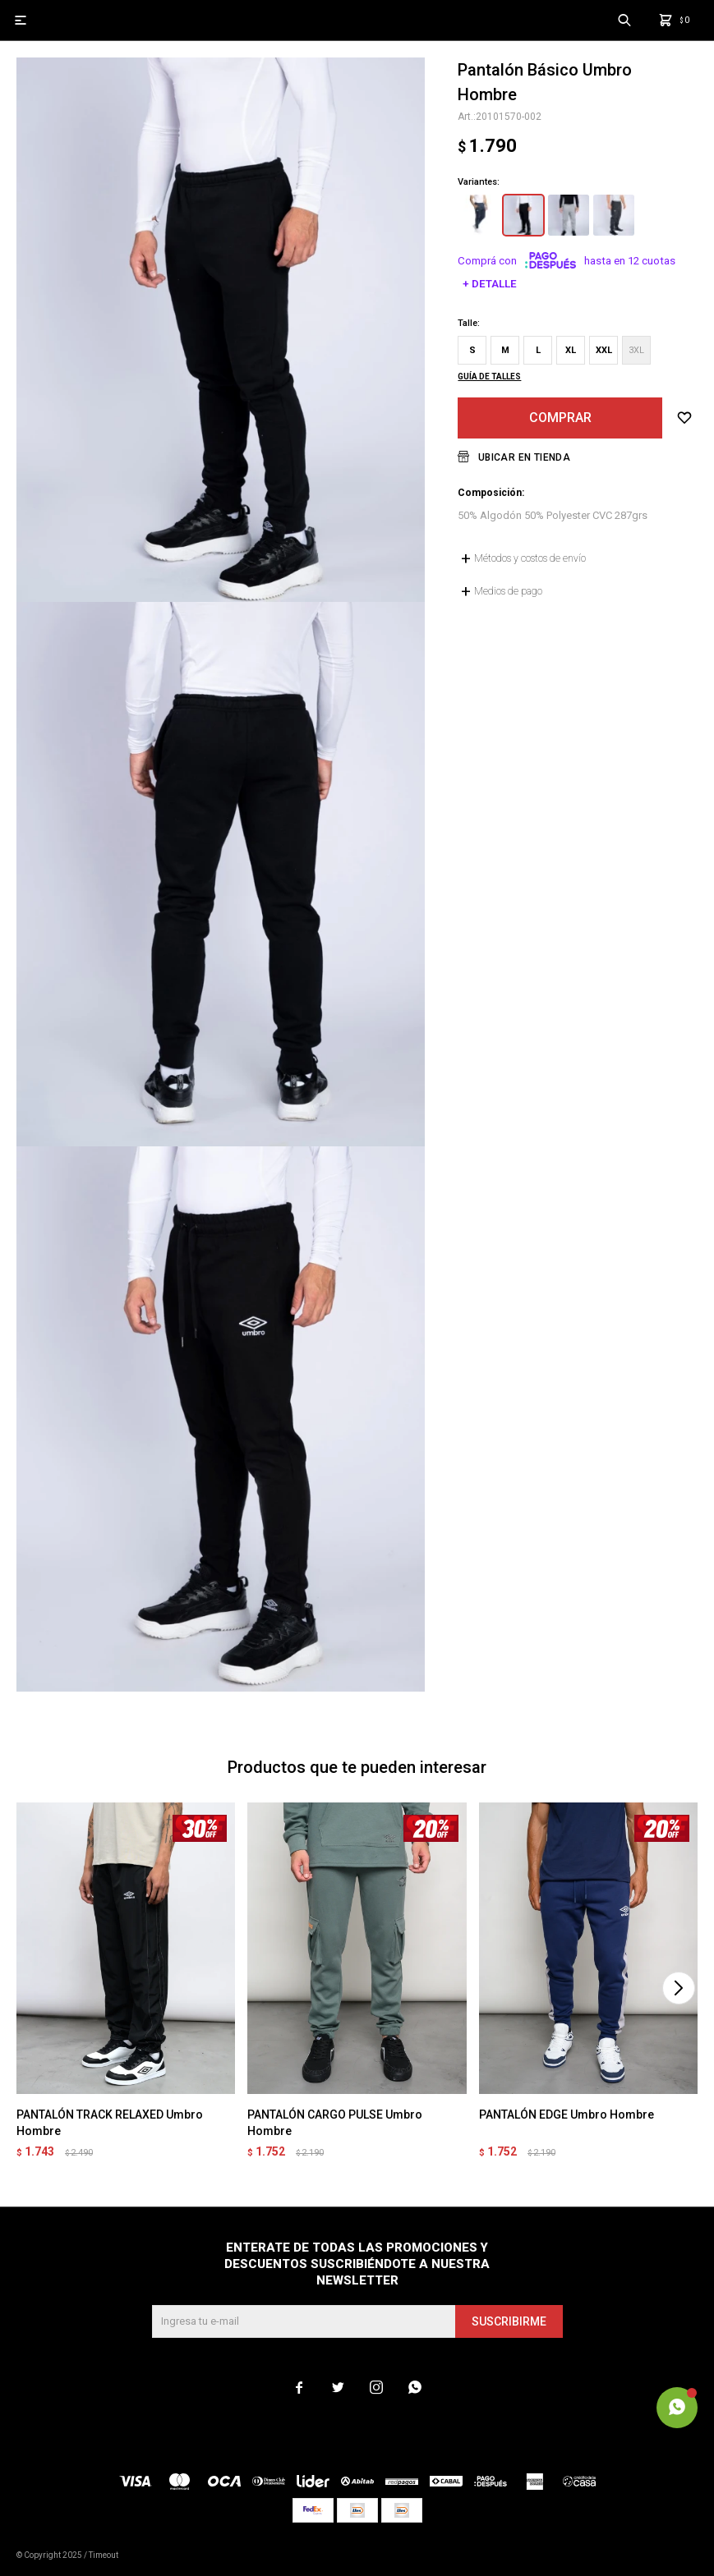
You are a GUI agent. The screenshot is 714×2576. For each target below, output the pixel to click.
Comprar (560, 417)
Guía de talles (489, 376)
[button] (678, 1988)
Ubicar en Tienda (524, 457)
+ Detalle (490, 284)
